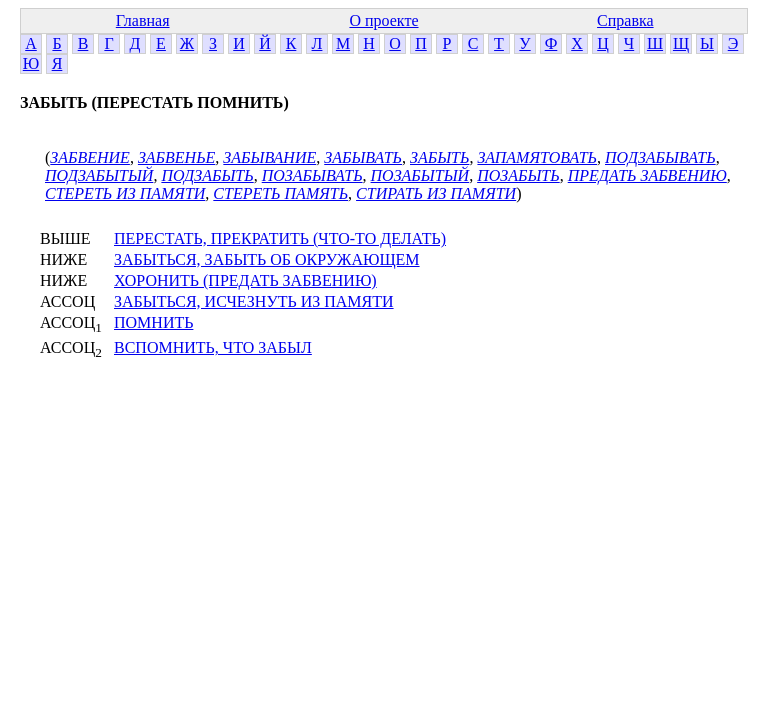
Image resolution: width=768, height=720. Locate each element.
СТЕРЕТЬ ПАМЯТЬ (280, 193)
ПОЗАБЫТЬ (518, 175)
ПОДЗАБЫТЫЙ (99, 175)
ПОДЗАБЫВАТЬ (660, 157)
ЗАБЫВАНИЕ (269, 157)
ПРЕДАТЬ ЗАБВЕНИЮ (647, 175)
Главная (143, 20)
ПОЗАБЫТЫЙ (420, 175)
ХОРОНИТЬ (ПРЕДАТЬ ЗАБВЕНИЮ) (245, 280)
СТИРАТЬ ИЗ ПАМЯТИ (436, 193)
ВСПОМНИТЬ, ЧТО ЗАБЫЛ (213, 347)
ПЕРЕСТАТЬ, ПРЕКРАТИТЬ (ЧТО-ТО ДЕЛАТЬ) (280, 238)
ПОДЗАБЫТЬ (207, 175)
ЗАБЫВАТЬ (363, 157)
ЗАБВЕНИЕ (90, 157)
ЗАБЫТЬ (439, 157)
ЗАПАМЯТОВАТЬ (537, 157)
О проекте (383, 20)
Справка (625, 20)
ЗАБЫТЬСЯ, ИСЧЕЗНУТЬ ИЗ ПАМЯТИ (254, 301)
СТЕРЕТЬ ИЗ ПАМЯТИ (125, 193)
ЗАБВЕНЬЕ (176, 157)
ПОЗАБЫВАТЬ (312, 175)
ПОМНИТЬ (153, 322)
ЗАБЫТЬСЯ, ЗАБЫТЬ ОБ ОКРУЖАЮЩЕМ (267, 259)
